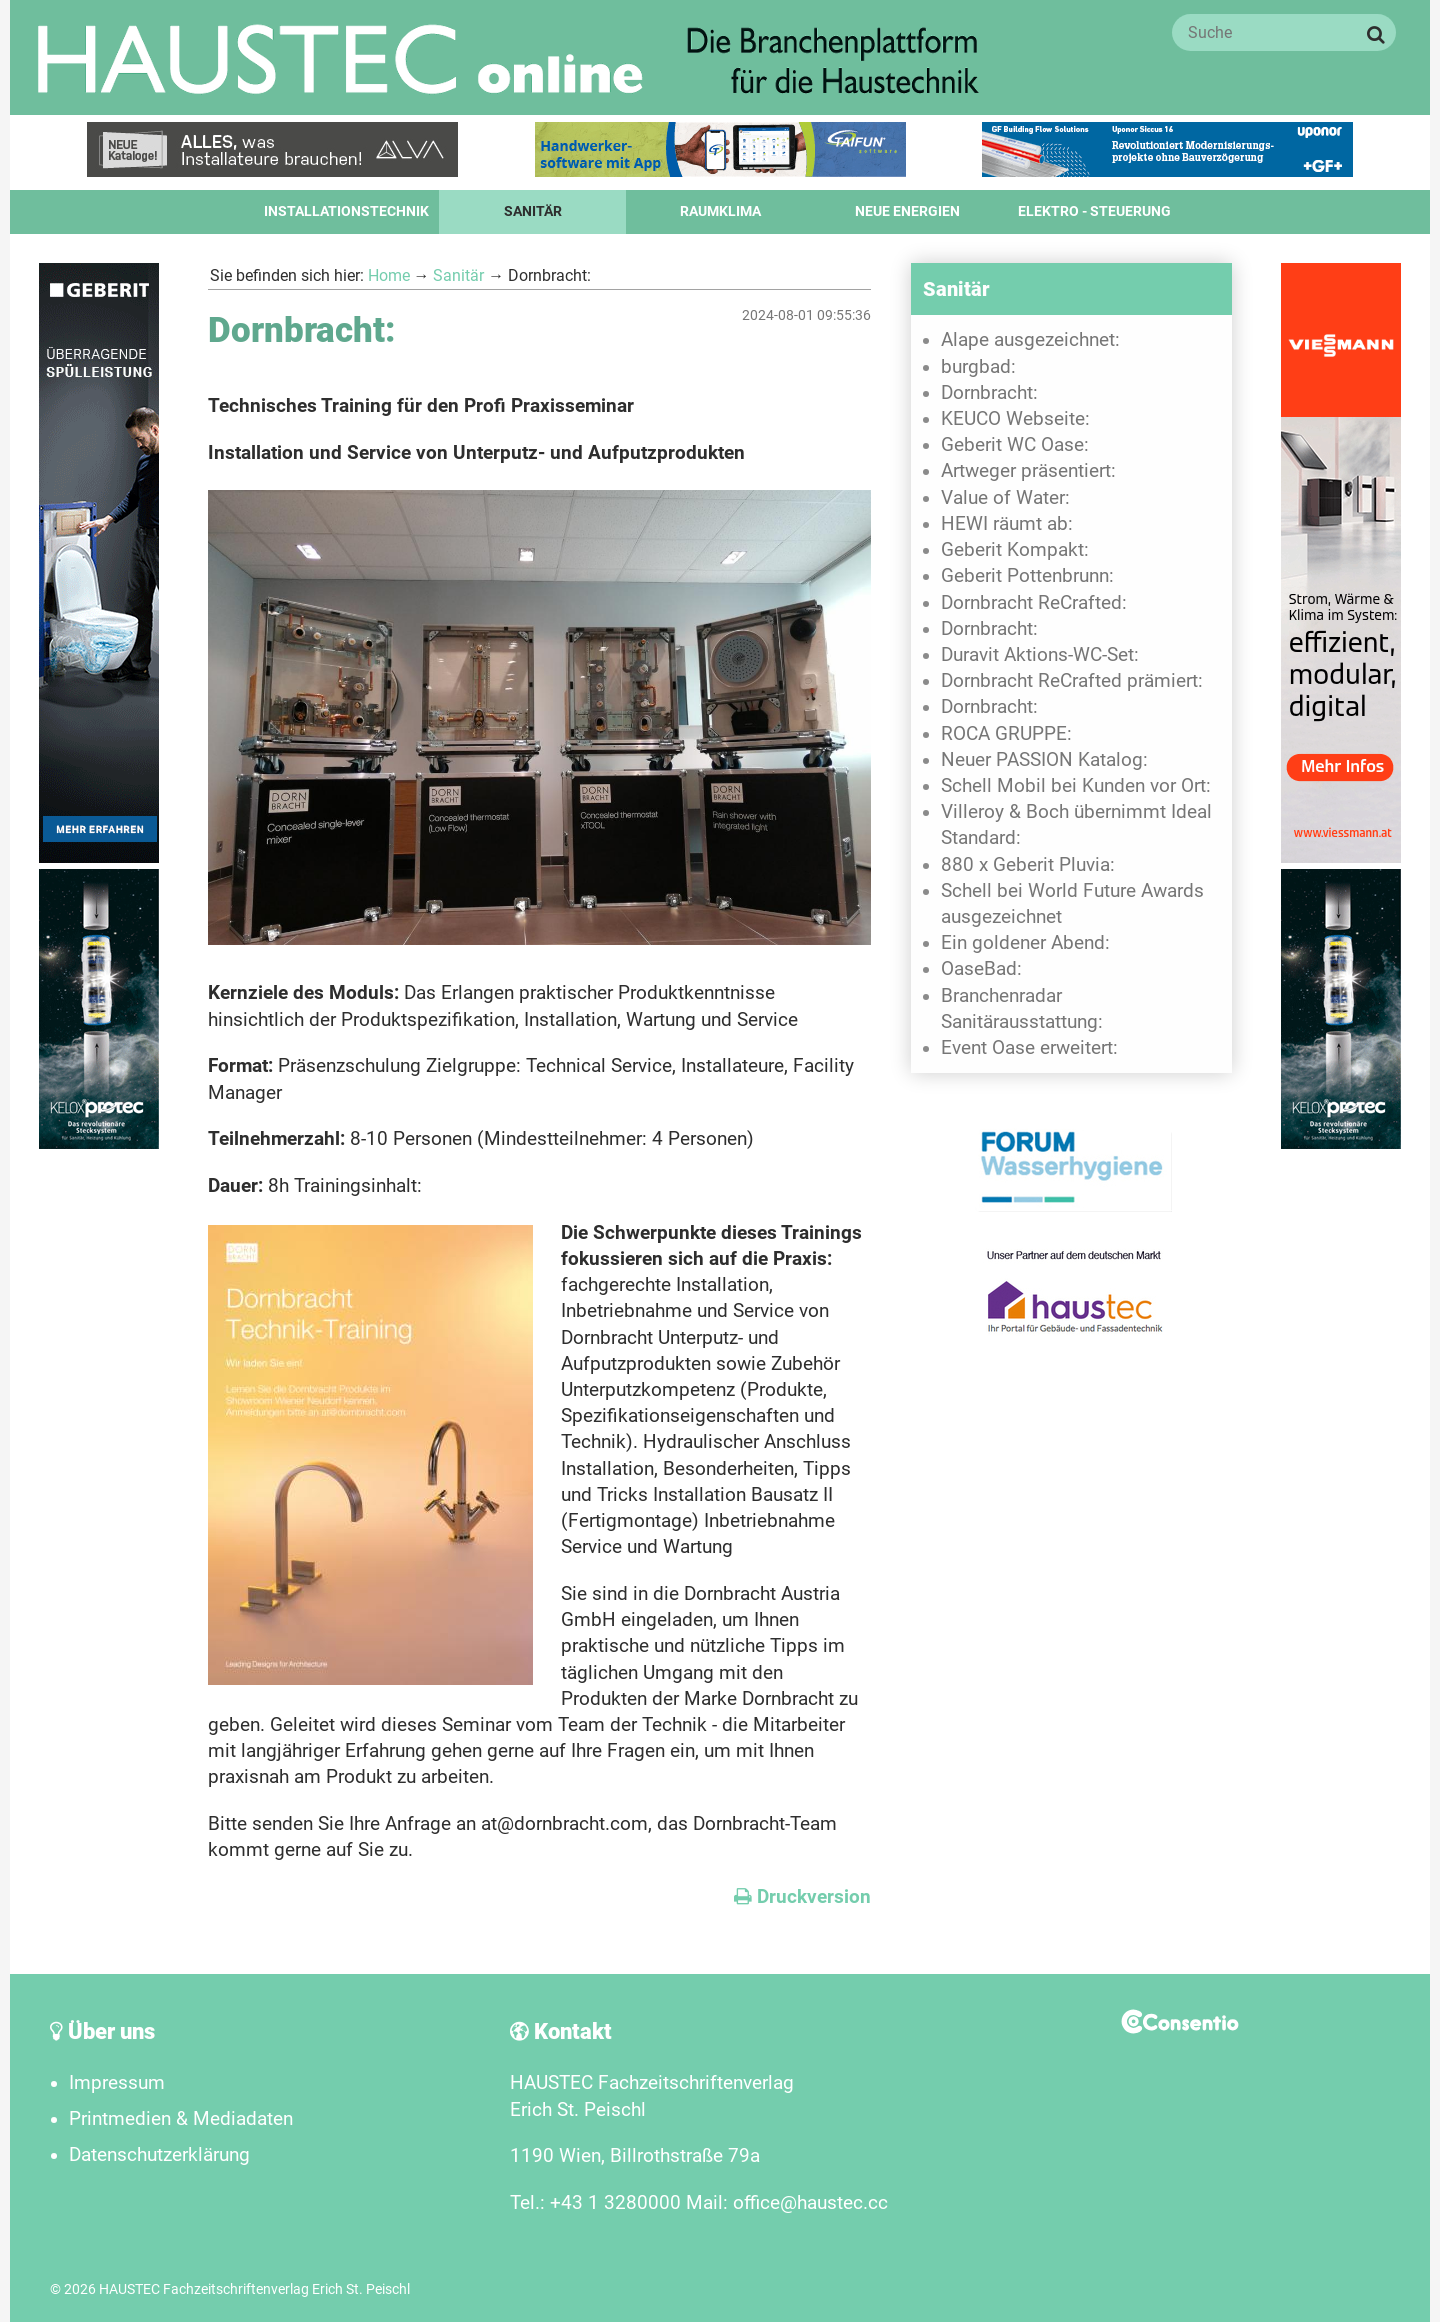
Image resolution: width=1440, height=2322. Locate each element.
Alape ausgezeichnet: (1030, 340)
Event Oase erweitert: (1029, 1048)
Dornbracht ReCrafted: (1034, 603)
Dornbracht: (989, 393)
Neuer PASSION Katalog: (1044, 760)
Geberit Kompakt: (1015, 550)
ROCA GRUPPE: (1006, 734)
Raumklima (720, 211)
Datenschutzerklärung (159, 2155)
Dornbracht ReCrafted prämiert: (1072, 681)
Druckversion (802, 1897)
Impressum (117, 2083)
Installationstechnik (346, 211)
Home (389, 275)
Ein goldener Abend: (1025, 943)
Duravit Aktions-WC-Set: (1040, 655)
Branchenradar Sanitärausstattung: (1022, 1009)
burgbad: (978, 367)
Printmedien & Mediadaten (181, 2119)
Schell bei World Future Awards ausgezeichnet (1072, 904)
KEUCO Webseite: (1015, 419)
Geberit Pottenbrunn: (1027, 576)
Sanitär (533, 211)
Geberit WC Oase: (1015, 445)
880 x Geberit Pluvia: (1028, 865)
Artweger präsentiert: (1028, 471)
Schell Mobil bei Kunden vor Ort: (1076, 786)
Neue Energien (907, 211)
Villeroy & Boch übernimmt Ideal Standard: (1076, 825)
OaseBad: (981, 969)
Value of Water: (1005, 498)
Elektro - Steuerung (1094, 211)
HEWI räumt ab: (1007, 524)
